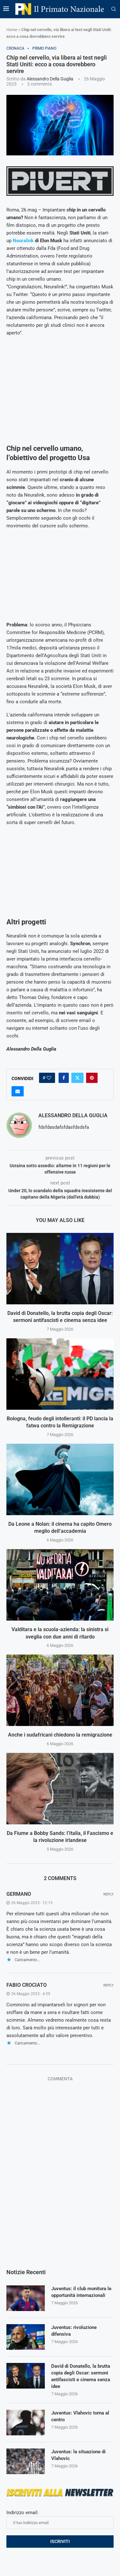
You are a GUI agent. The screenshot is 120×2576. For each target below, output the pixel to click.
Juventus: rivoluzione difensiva (74, 2330)
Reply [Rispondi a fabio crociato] (108, 1985)
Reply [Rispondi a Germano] (108, 1894)
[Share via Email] (18, 1091)
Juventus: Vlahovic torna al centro (80, 2416)
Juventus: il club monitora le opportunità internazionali (81, 2292)
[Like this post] (49, 1078)
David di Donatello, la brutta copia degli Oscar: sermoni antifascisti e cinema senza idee (80, 2376)
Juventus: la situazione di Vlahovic (78, 2455)
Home (11, 29)
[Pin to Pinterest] (92, 1078)
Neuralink (23, 241)
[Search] (113, 9)
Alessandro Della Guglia (50, 78)
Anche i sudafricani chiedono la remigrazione (60, 1735)
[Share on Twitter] (77, 1078)
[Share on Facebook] (64, 1078)
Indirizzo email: (60, 2519)
